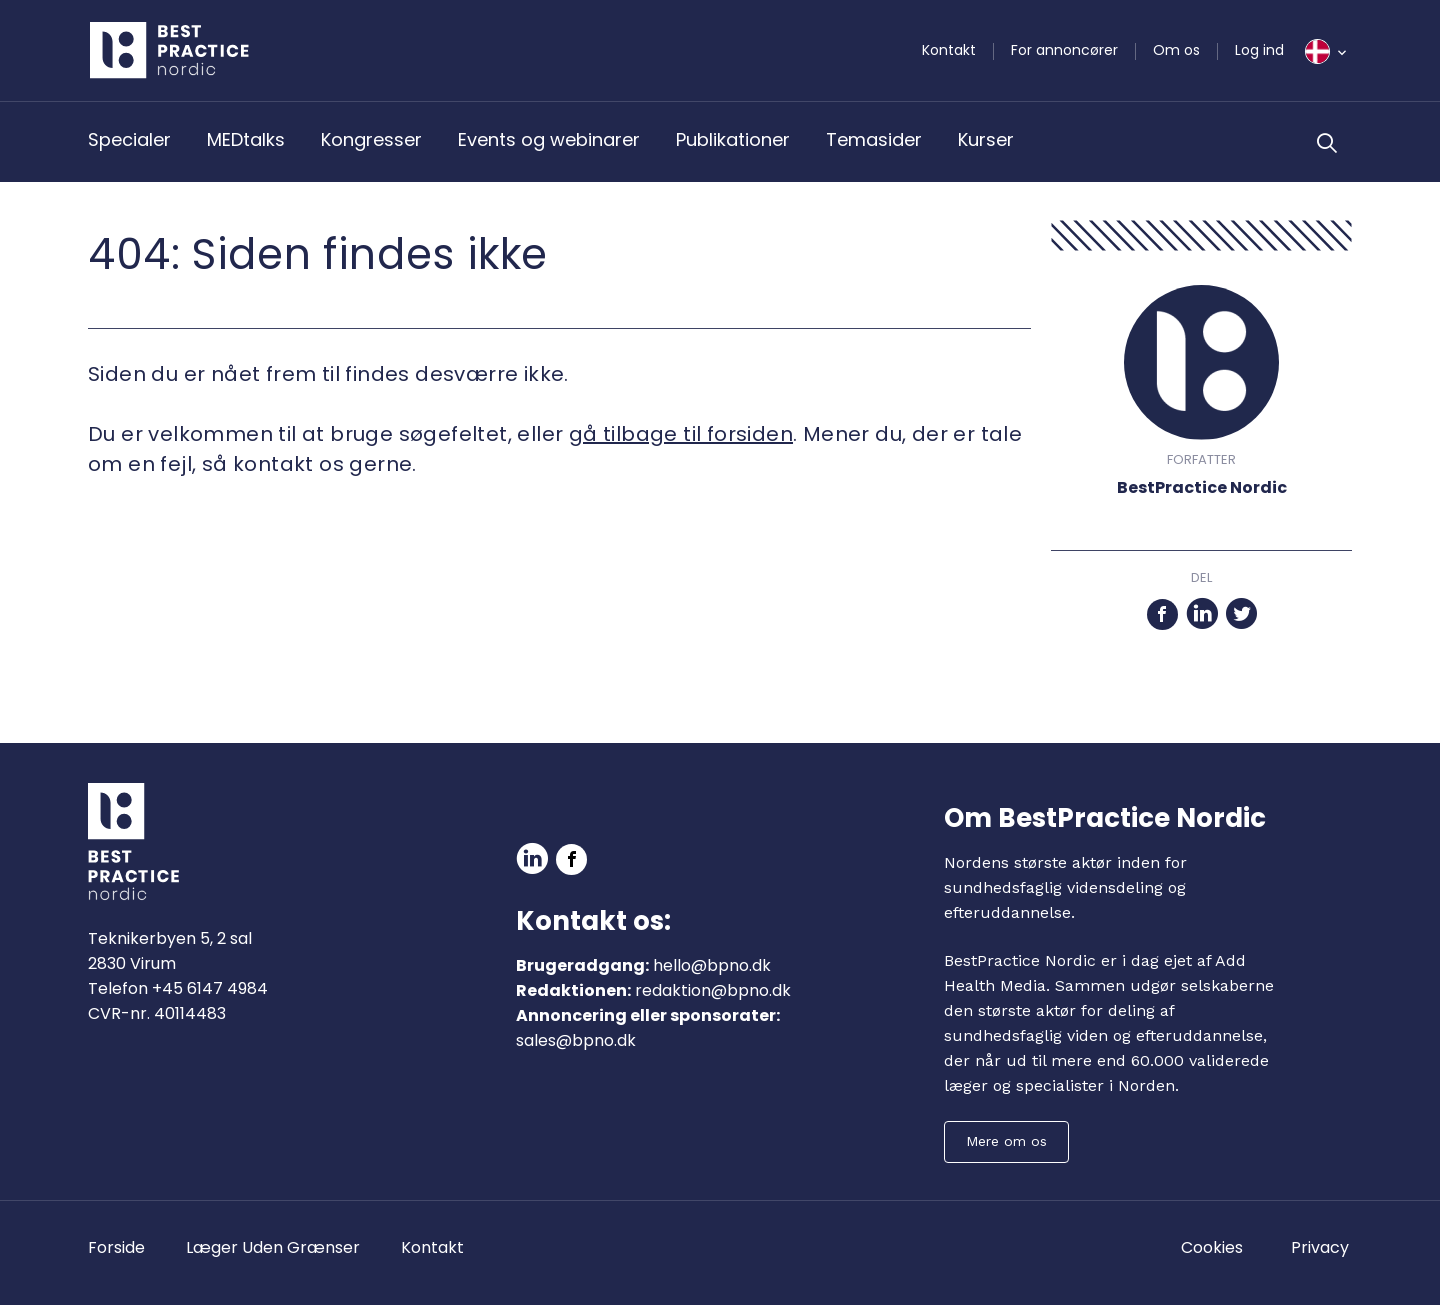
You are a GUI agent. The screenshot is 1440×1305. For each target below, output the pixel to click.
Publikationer (733, 139)
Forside (116, 1247)
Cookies (1212, 1247)
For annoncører (1064, 50)
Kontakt (949, 50)
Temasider (874, 139)
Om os (1176, 50)
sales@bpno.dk (576, 1040)
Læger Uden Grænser (273, 1247)
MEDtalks (246, 139)
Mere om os (1006, 1141)
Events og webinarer (549, 139)
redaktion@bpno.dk (713, 990)
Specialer (129, 139)
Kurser (986, 139)
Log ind (1259, 50)
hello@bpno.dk (712, 965)
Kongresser (371, 139)
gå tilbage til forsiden (681, 434)
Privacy (1320, 1247)
